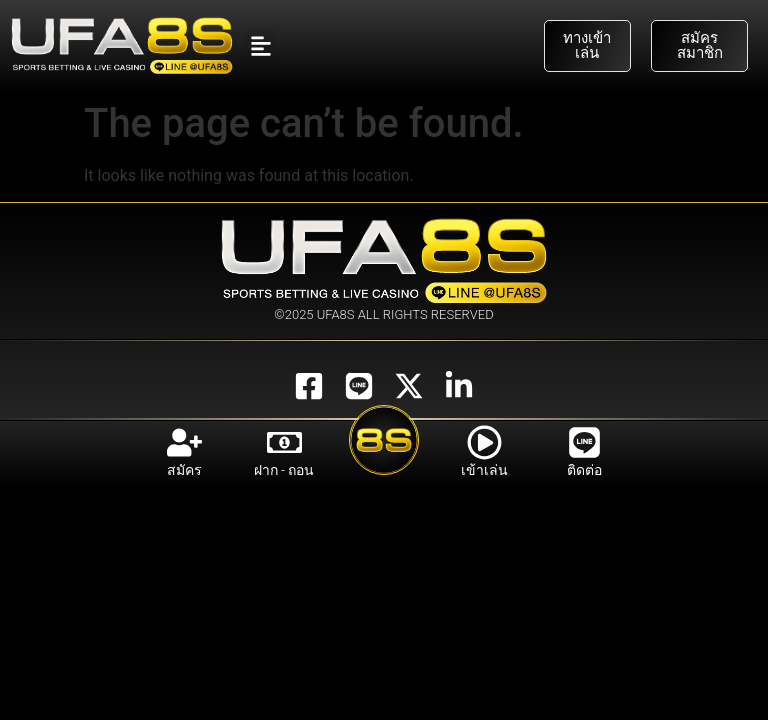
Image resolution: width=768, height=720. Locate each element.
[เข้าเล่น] (484, 442)
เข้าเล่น (484, 470)
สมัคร (184, 470)
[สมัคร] (184, 442)
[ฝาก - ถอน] (284, 442)
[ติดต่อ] (584, 442)
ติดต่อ (584, 470)
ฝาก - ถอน (284, 470)
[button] (260, 46)
